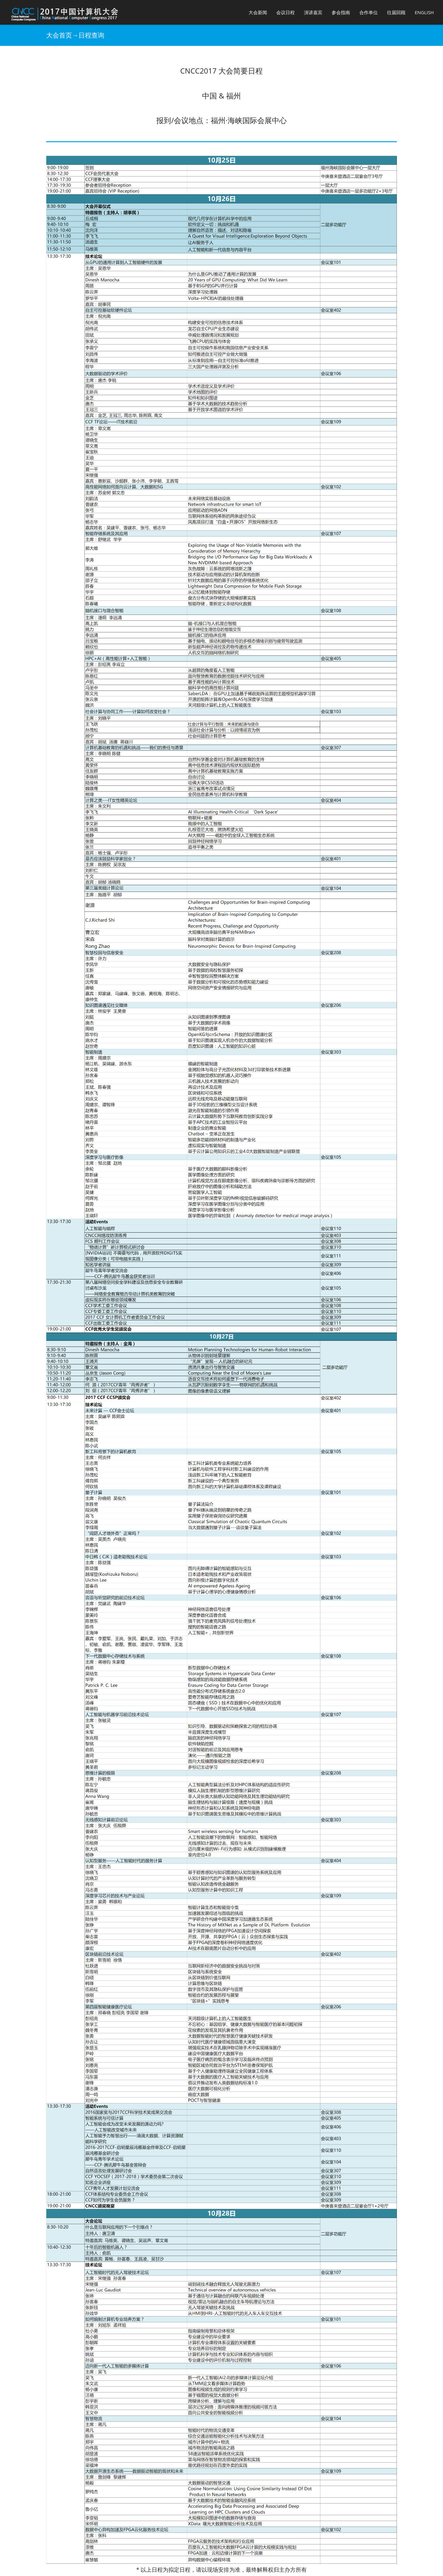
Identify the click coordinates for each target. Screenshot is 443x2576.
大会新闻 (258, 12)
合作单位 (368, 12)
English (424, 12)
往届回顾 (396, 12)
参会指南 (341, 12)
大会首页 (59, 35)
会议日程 (285, 12)
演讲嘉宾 (313, 12)
